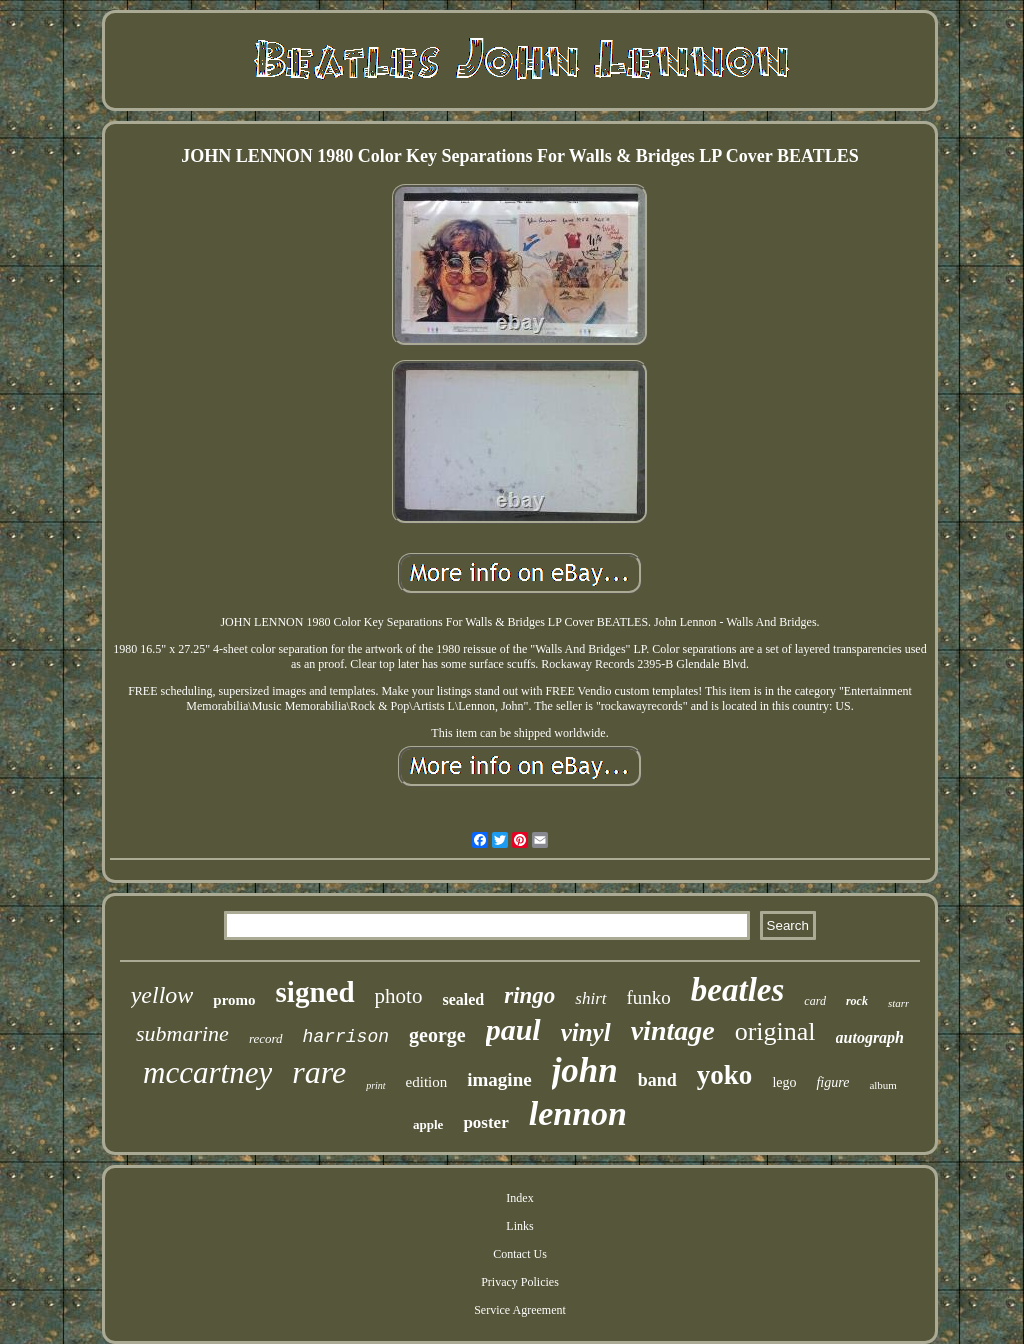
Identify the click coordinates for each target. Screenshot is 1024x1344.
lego (784, 1082)
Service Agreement (520, 1310)
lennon (578, 1113)
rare (319, 1072)
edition (427, 1082)
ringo (529, 995)
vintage (673, 1030)
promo (234, 1000)
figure (832, 1082)
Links (519, 1226)
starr (898, 1003)
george (437, 1035)
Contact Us (520, 1254)
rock (857, 1001)
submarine (182, 1033)
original (775, 1031)
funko (649, 997)
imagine (499, 1079)
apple (428, 1124)
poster (485, 1122)
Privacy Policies (520, 1282)
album (883, 1085)
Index (519, 1198)
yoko (725, 1075)
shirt (590, 998)
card (815, 1001)
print (375, 1085)
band (657, 1080)
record (266, 1038)
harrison (346, 1037)
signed (315, 992)
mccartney (207, 1072)
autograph (870, 1037)
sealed (463, 999)
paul (513, 1029)
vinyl (586, 1032)
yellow (162, 995)
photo (399, 996)
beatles (737, 990)
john (585, 1070)
